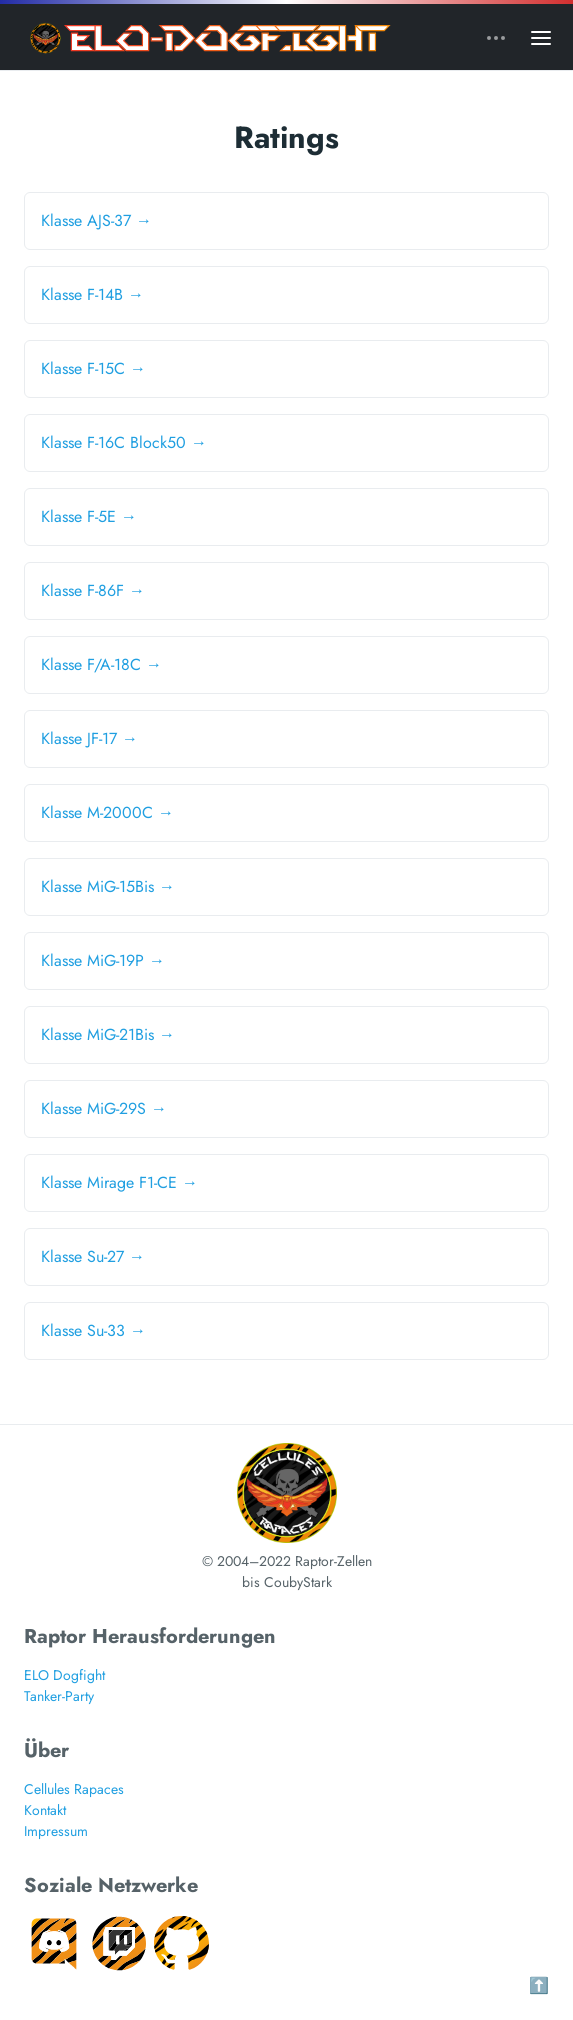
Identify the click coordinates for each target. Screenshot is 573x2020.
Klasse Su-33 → (93, 1330)
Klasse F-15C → (93, 368)
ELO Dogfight (64, 1675)
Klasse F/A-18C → (101, 664)
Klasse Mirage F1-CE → (119, 1182)
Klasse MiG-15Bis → (108, 886)
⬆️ (539, 1985)
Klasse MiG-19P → (103, 960)
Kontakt (45, 1810)
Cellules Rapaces (74, 1789)
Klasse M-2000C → (107, 812)
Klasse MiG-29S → (104, 1108)
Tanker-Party (59, 1696)
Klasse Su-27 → (93, 1256)
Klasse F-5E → (89, 516)
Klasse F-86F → (93, 590)
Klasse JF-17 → (89, 738)
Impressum (56, 1831)
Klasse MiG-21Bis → (108, 1034)
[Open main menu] (541, 36)
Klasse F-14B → (92, 294)
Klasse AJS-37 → (96, 220)
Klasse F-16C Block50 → (124, 442)
